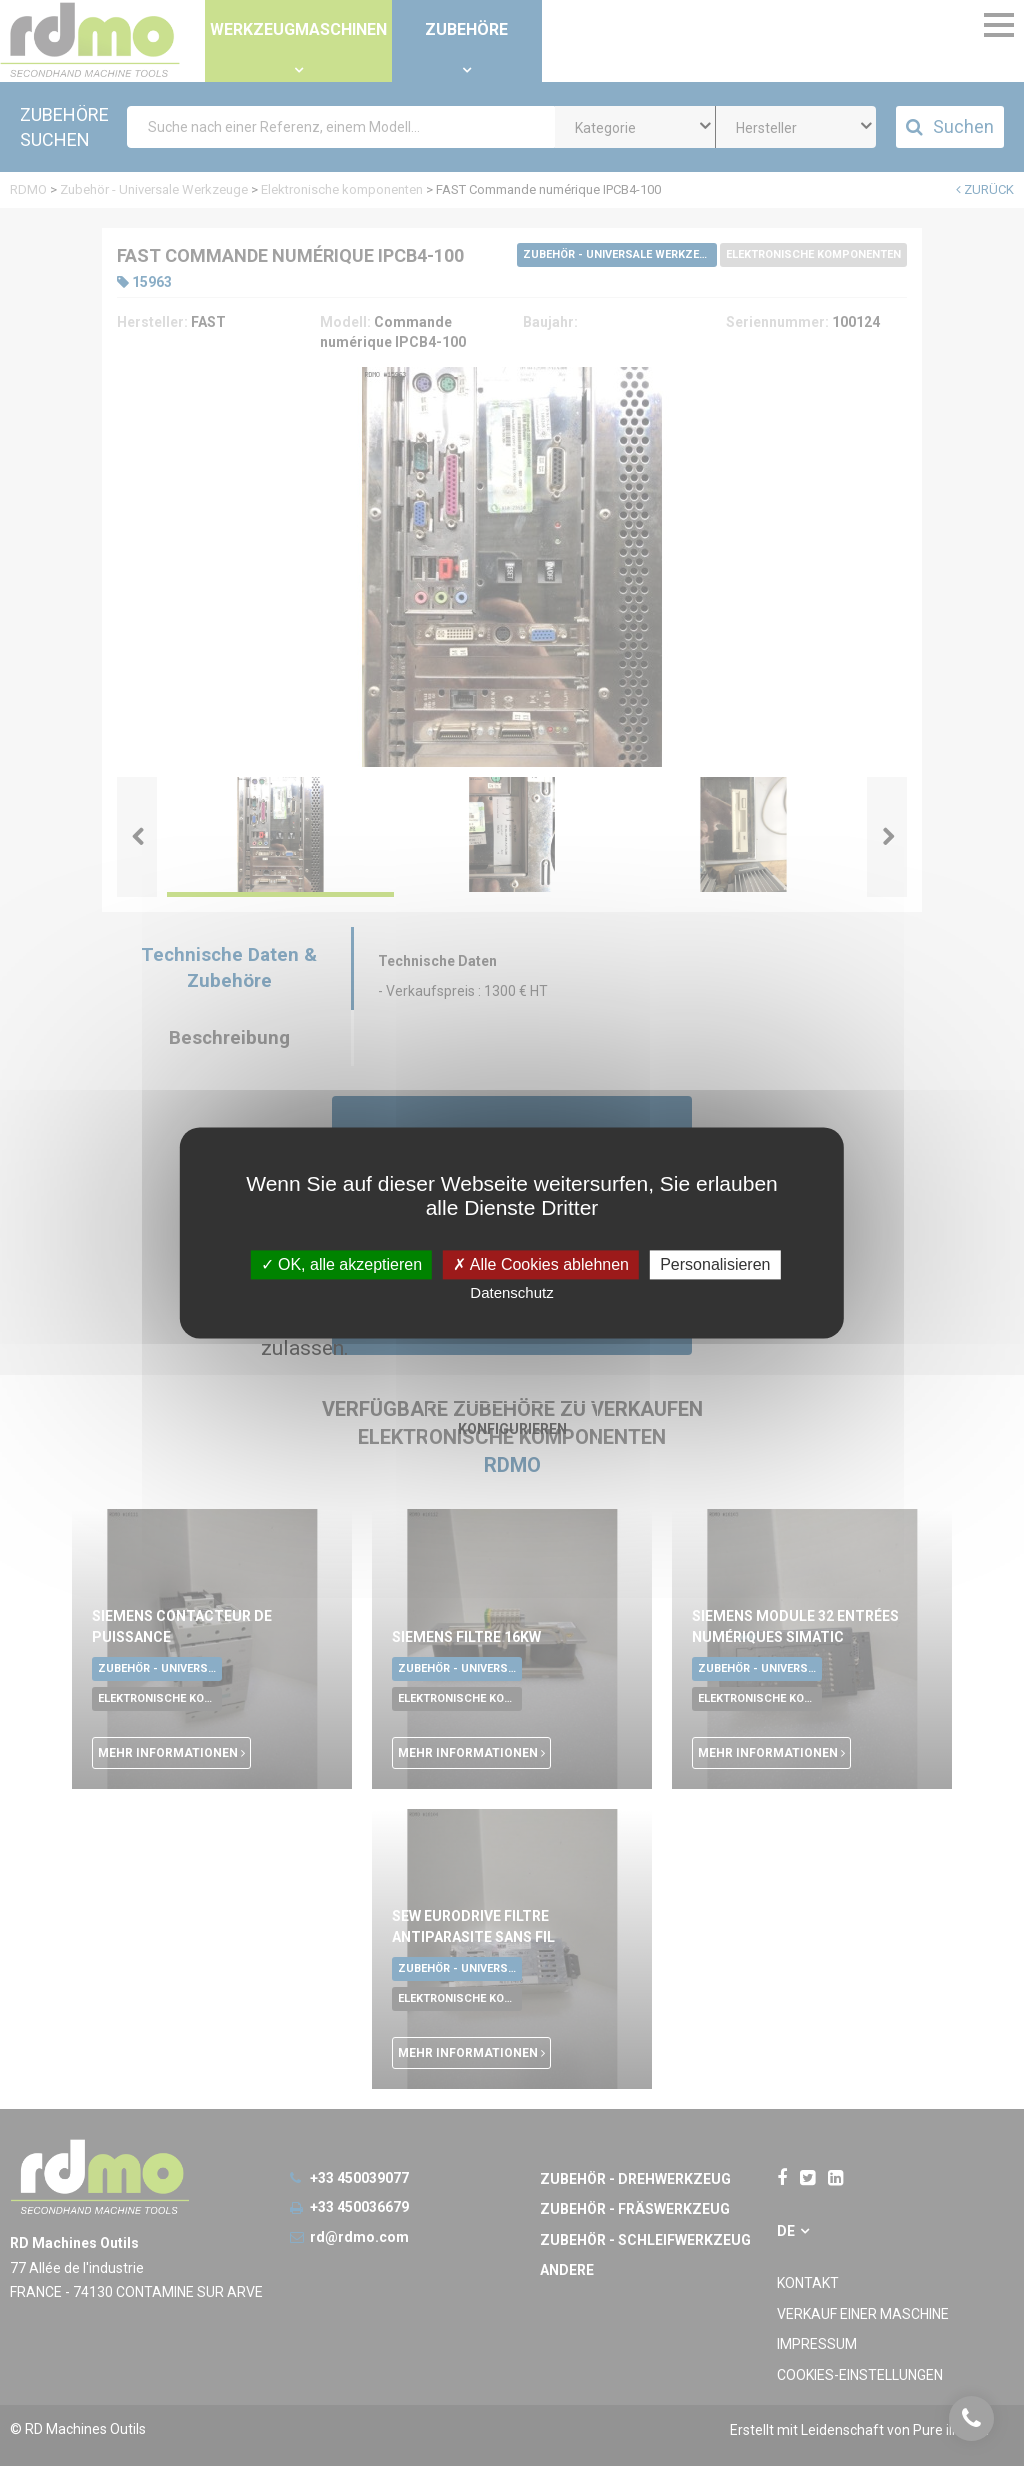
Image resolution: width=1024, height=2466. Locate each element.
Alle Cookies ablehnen (541, 1264)
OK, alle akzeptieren (342, 1264)
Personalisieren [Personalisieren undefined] (715, 1264)
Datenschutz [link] (511, 1293)
